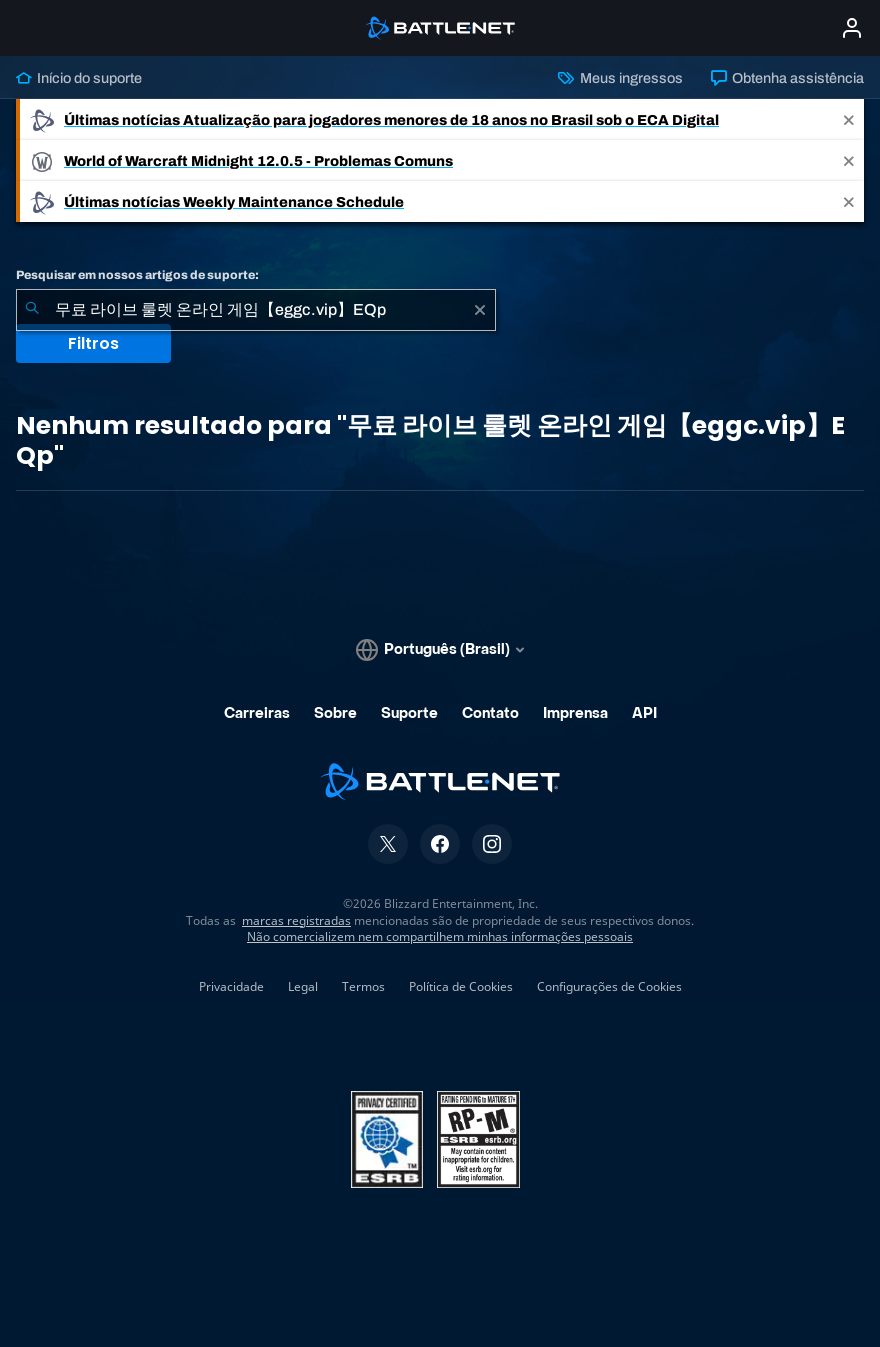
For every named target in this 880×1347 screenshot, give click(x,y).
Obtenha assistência (787, 78)
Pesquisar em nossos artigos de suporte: (137, 275)
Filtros (93, 343)
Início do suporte (79, 78)
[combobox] (256, 310)
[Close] (849, 119)
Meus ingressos (620, 78)
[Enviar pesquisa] (32, 310)
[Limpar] (480, 310)
